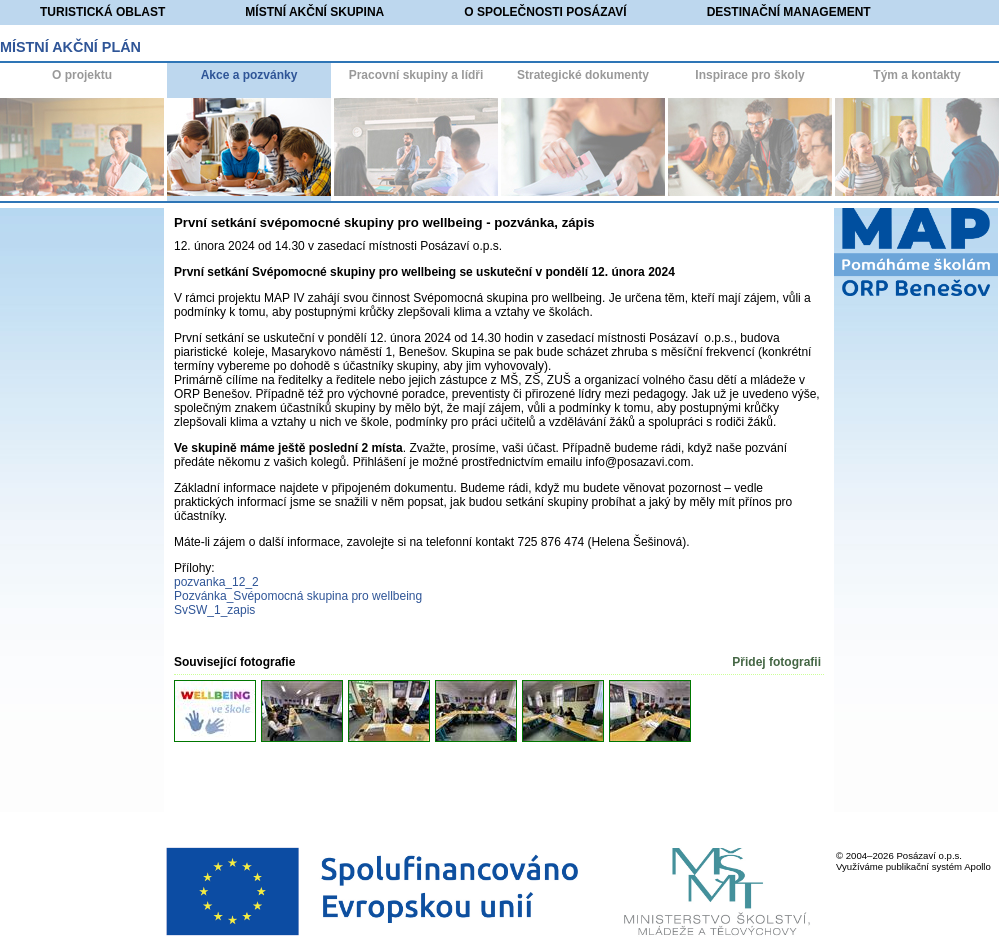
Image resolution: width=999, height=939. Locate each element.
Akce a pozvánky (249, 75)
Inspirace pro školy (749, 75)
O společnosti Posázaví (545, 12)
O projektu (82, 75)
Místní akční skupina (314, 12)
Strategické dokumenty (583, 75)
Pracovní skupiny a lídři (416, 75)
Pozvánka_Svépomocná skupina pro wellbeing (298, 596)
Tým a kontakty (916, 75)
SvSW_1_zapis (214, 610)
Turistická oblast (102, 12)
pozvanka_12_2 (216, 582)
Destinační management (789, 12)
